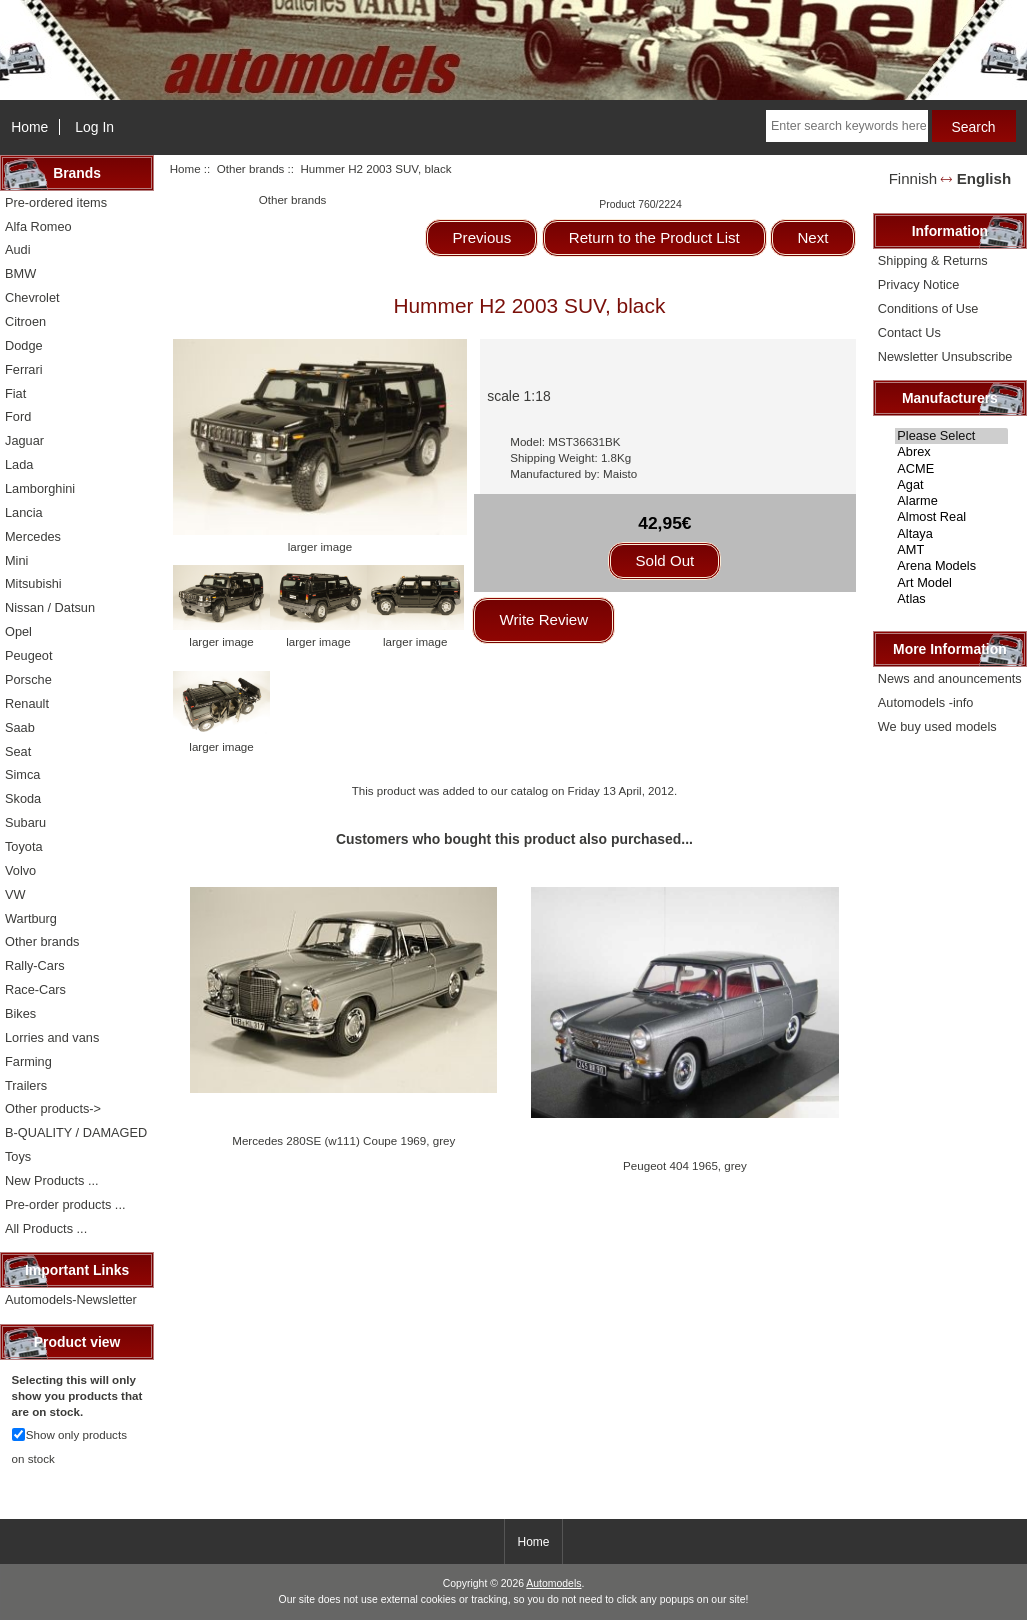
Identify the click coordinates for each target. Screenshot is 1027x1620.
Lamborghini (40, 488)
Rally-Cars (35, 965)
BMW (20, 273)
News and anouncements (950, 678)
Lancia (24, 512)
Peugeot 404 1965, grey (685, 1165)
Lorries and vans (52, 1037)
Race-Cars (35, 989)
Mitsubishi (33, 583)
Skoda (23, 798)
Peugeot (29, 655)
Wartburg (31, 918)
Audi (18, 249)
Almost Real (951, 517)
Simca (22, 774)
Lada (19, 464)
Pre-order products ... (65, 1204)
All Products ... (46, 1228)
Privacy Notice (918, 284)
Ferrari (24, 369)
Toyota (24, 846)
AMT (951, 550)
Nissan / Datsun (50, 607)
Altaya (951, 534)
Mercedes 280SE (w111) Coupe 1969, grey (343, 1140)
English (984, 178)
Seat (18, 751)
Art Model (951, 583)
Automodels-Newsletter (71, 1299)
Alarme (951, 501)
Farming (28, 1061)
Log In (94, 127)
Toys (18, 1156)
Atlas (951, 599)
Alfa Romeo (38, 226)
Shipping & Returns (933, 260)
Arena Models (951, 566)
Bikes (20, 1013)
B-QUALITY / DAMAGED (76, 1132)
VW (15, 894)
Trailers (26, 1085)
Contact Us (909, 332)
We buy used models (937, 726)
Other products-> (53, 1108)
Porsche (28, 679)
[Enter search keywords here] (847, 126)
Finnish (913, 178)
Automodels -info (926, 702)
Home (29, 127)
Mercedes (33, 536)
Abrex (951, 452)
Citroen (25, 321)
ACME (951, 469)
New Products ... (52, 1180)
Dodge (24, 345)
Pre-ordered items (56, 202)
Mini (16, 560)
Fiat (15, 393)
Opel (18, 631)
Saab (20, 727)
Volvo (20, 870)
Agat (951, 485)
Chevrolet (32, 297)
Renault (27, 703)
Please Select (951, 436)
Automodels (553, 1583)
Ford (18, 416)
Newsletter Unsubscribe (945, 356)
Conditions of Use (928, 308)
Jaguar (24, 440)
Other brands (251, 168)
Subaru (25, 822)
